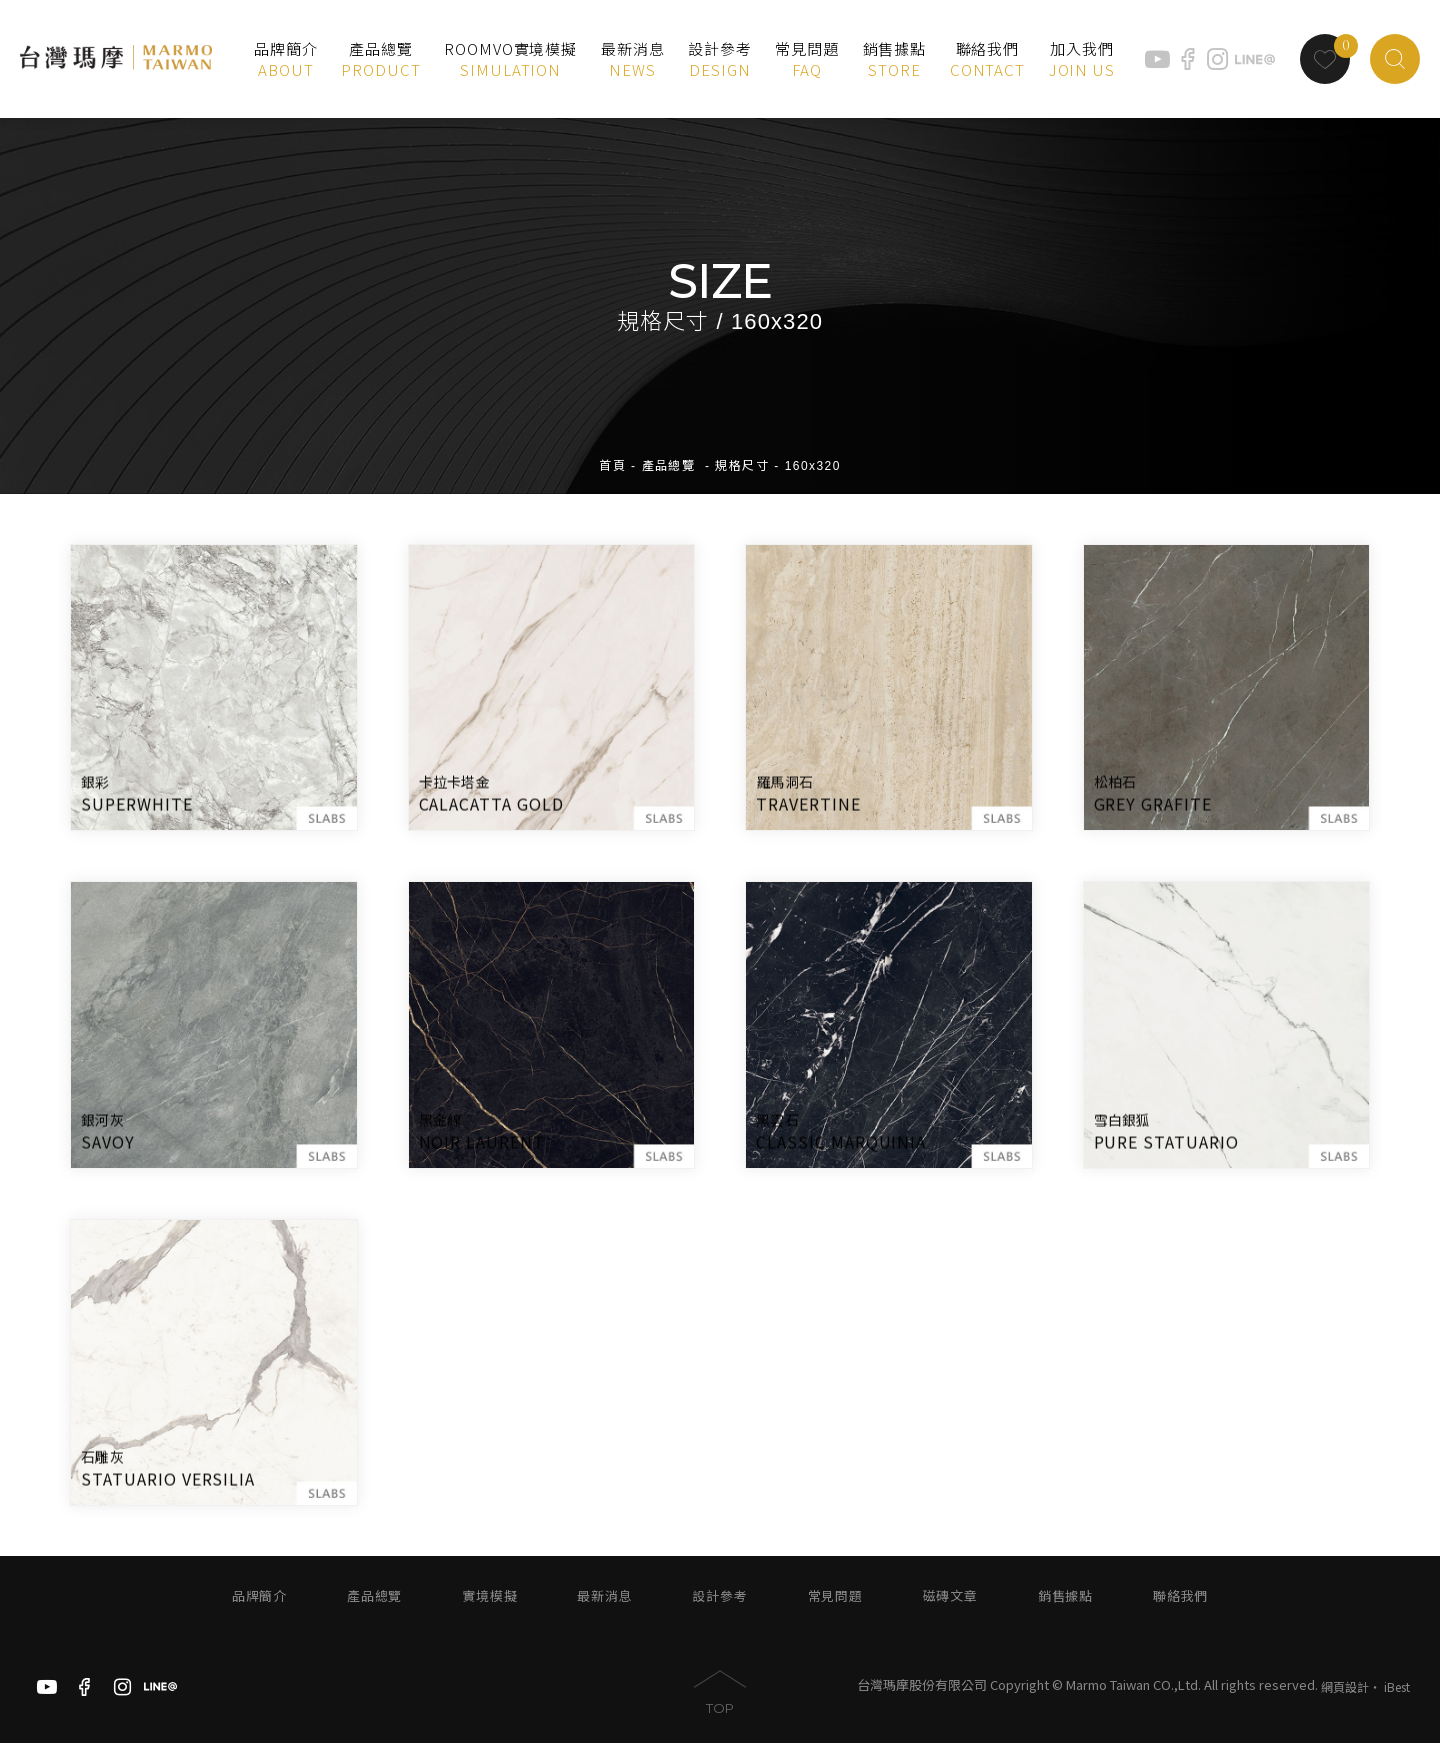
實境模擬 (489, 1596)
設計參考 (719, 1596)
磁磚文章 (950, 1596)
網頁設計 (1345, 1686)
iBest (1397, 1686)
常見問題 (835, 1596)
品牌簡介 (259, 1596)
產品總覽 (669, 451)
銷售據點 (1065, 1596)
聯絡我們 (1180, 1596)
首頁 (612, 451)
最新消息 (604, 1596)
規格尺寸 (742, 451)
